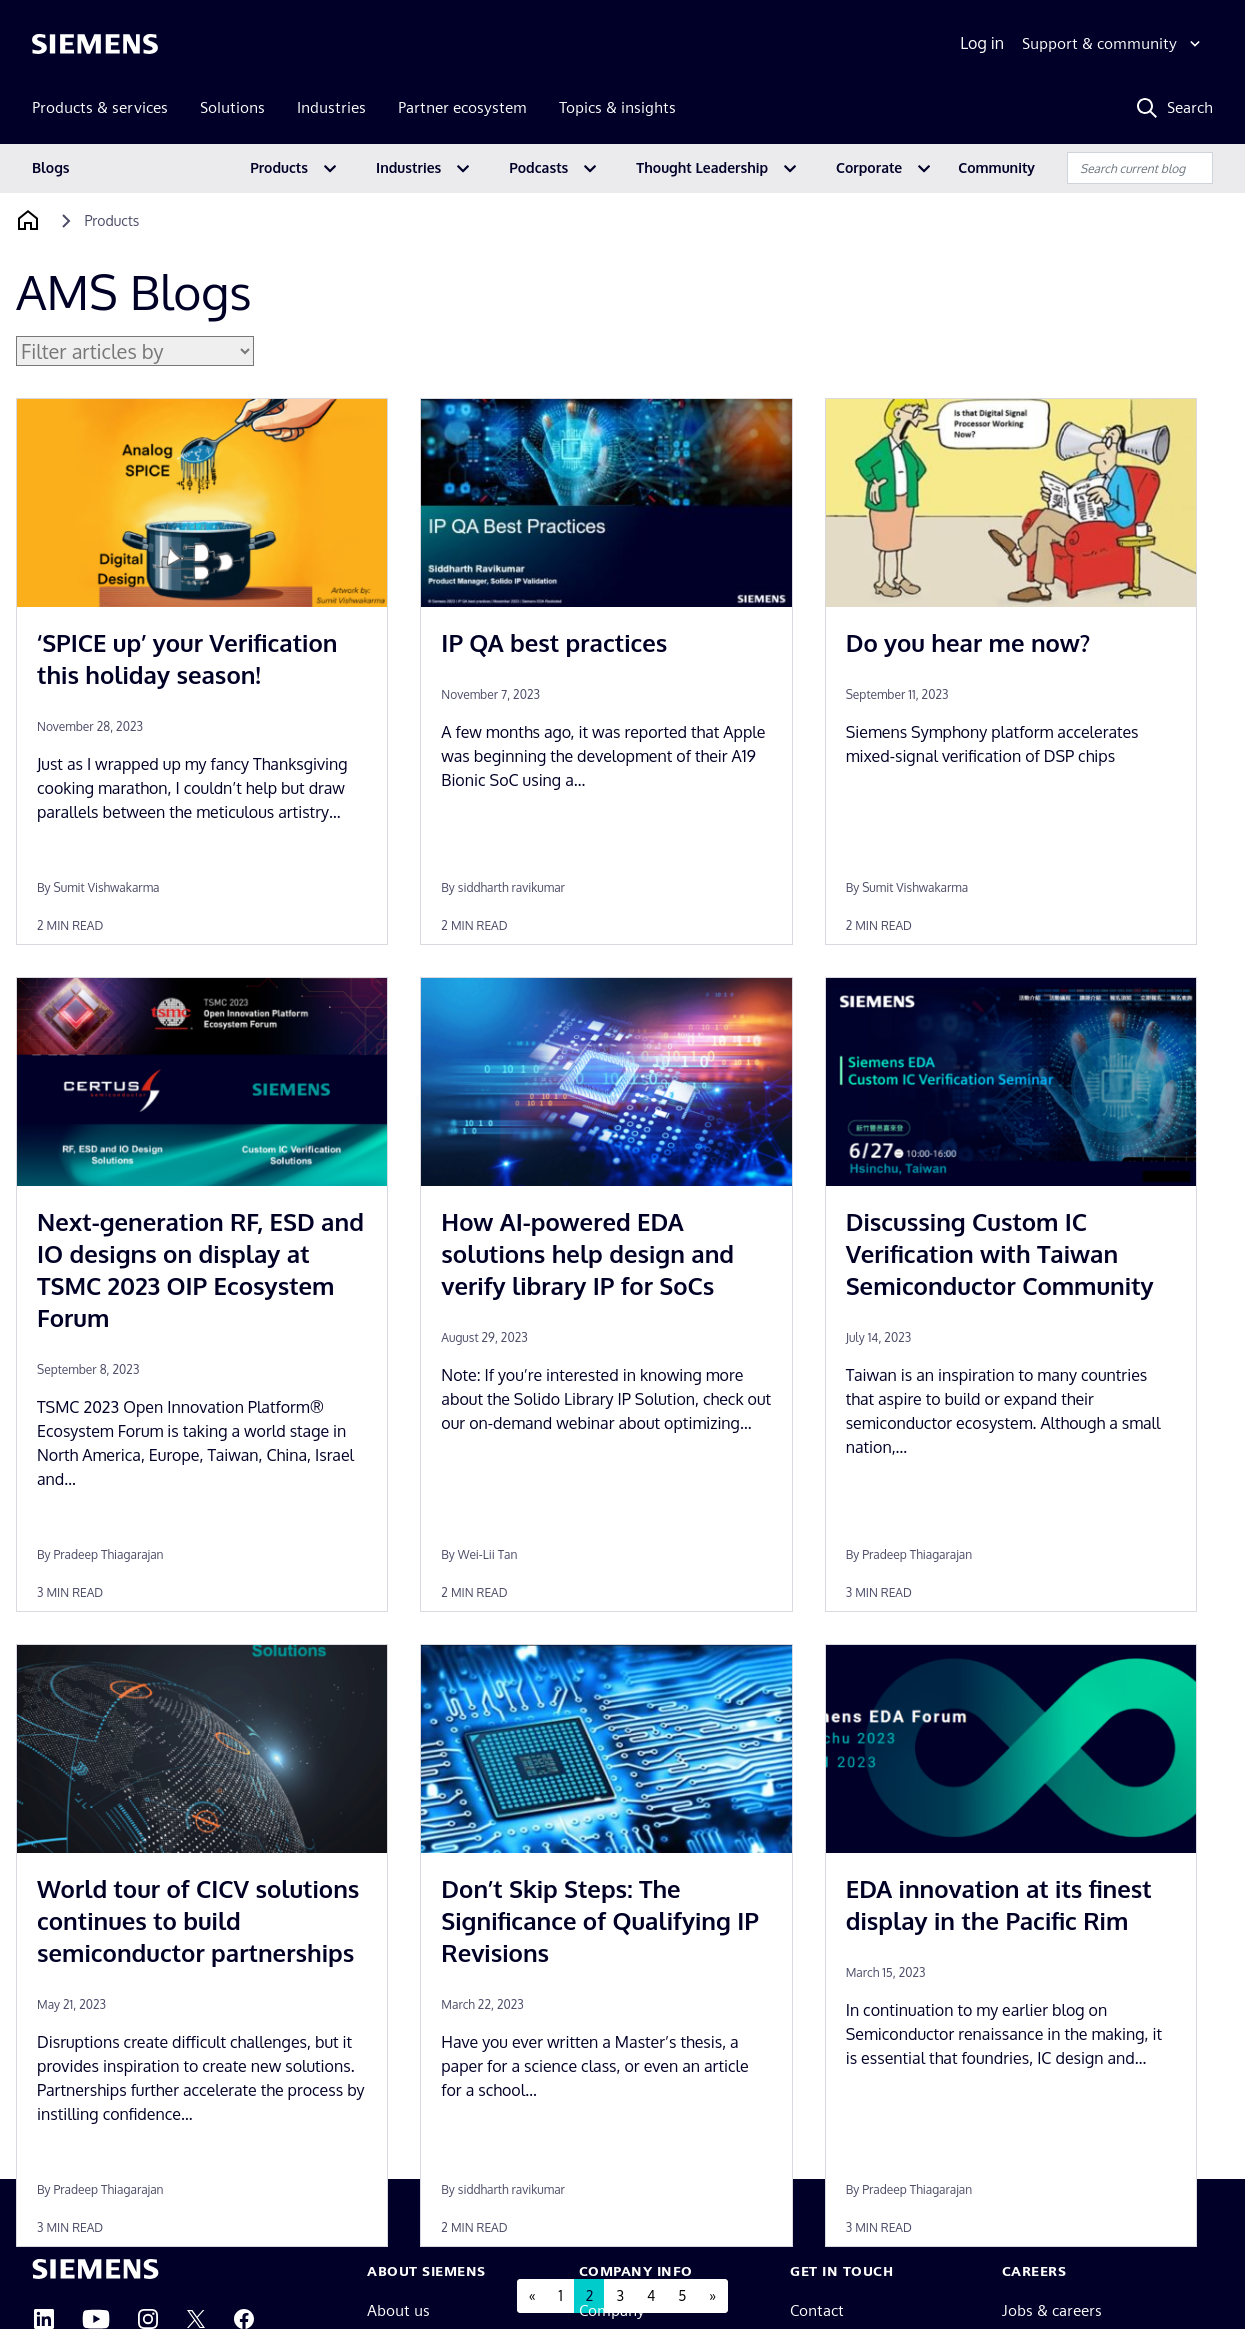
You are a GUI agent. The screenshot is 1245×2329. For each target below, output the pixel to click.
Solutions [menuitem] (232, 107)
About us (398, 2310)
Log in (982, 43)
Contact (817, 2310)
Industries (408, 167)
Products (279, 167)
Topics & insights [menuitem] (617, 107)
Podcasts (538, 167)
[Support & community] (1113, 44)
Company (612, 2310)
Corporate (869, 167)
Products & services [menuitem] (100, 107)
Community (996, 167)
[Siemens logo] (95, 44)
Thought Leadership (702, 167)
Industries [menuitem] (331, 107)
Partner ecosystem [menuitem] (462, 107)
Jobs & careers (1052, 2310)
